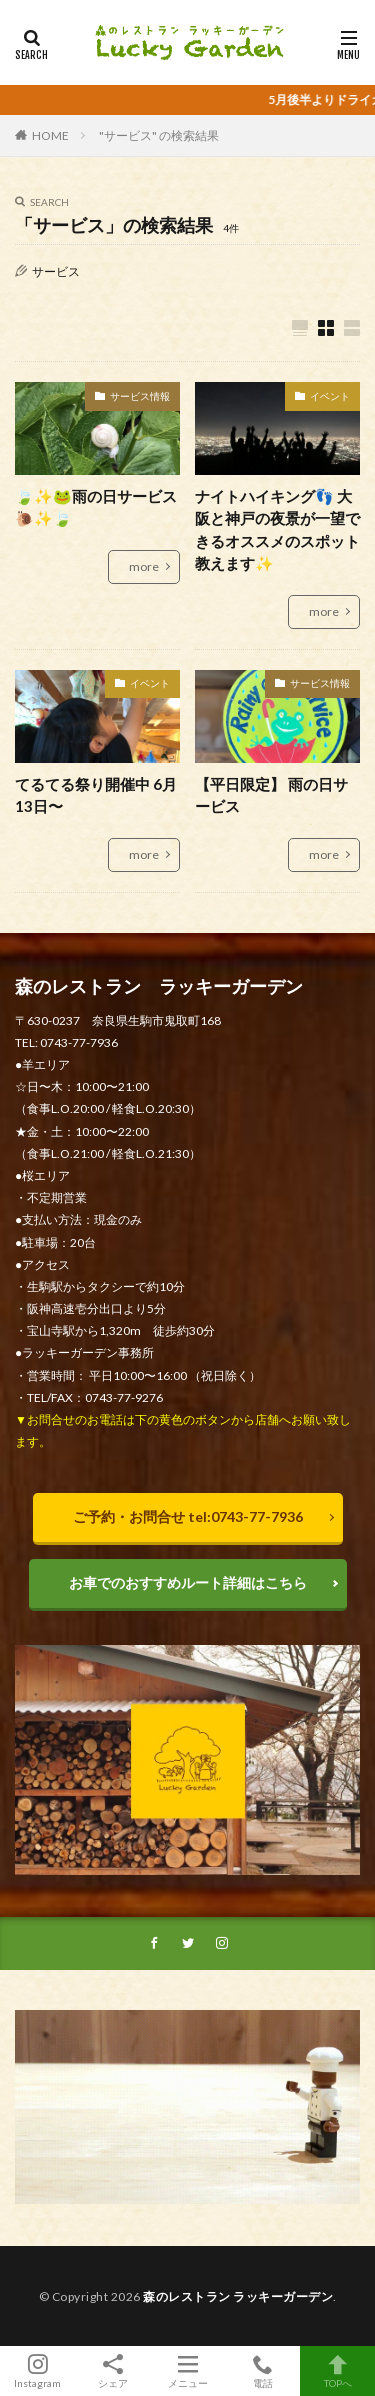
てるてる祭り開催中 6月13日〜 (96, 795)
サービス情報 (140, 396)
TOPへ (337, 2371)
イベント (330, 396)
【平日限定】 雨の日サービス (271, 795)
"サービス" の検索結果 (159, 135)
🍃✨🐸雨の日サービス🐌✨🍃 (96, 507)
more (144, 566)
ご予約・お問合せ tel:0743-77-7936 (188, 1516)
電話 (262, 2371)
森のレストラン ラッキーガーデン (238, 2296)
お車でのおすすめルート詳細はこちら (188, 1582)
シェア (112, 2371)
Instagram (37, 2371)
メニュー (187, 2371)
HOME (50, 135)
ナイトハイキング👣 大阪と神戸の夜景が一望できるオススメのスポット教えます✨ (277, 530)
